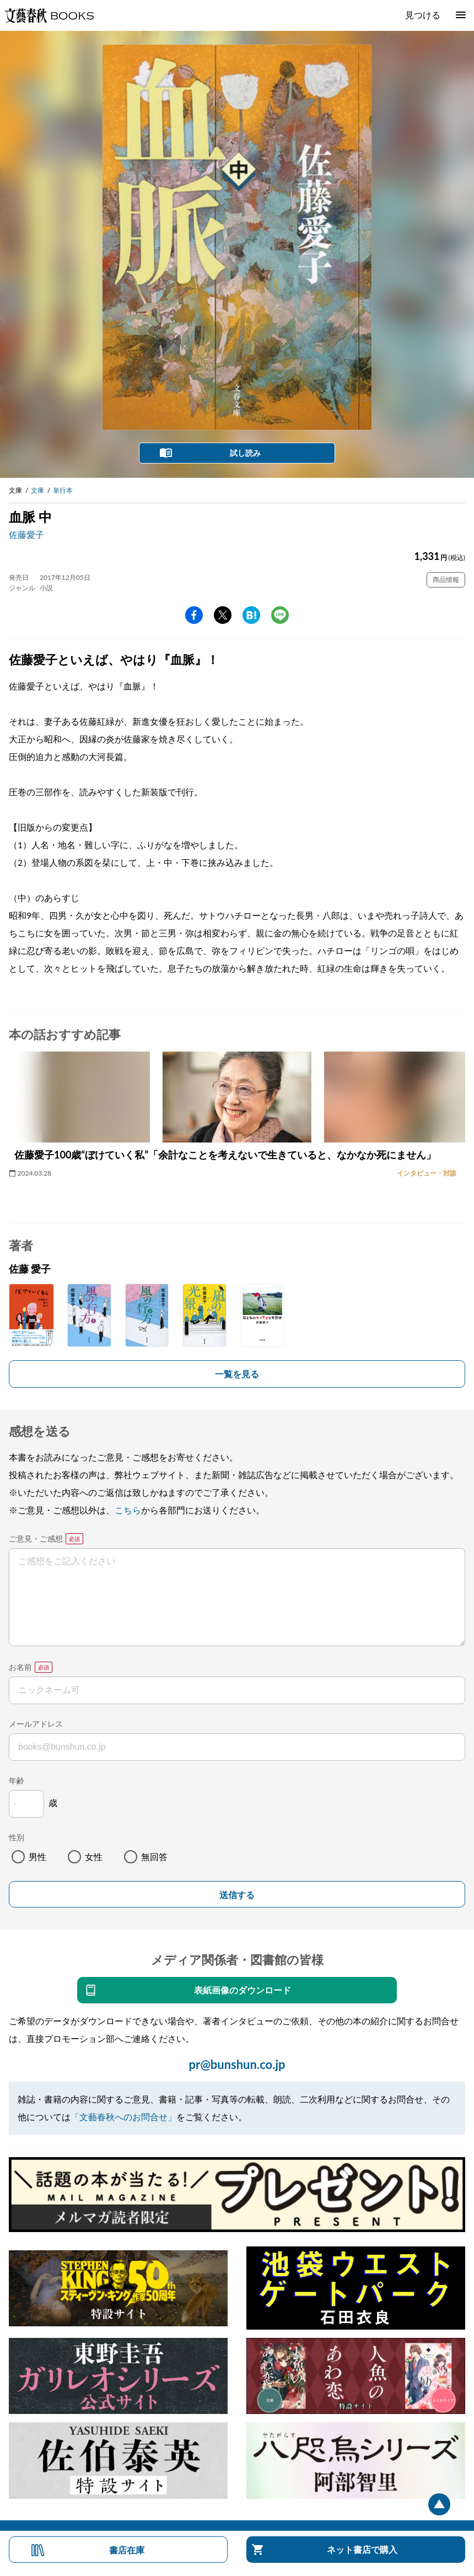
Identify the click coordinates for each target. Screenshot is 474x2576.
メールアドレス (36, 1723)
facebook (194, 615)
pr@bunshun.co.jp (236, 2064)
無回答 (154, 1856)
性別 (16, 1837)
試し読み (245, 452)
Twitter (222, 615)
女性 (94, 1856)
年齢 (16, 1780)
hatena (251, 615)
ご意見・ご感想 (36, 1538)
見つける (422, 14)
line (280, 615)
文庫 (37, 490)
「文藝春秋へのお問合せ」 (123, 2116)
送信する (237, 1895)
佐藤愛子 (26, 534)
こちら (128, 1510)
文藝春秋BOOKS (49, 15)
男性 (37, 1856)
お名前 (20, 1667)
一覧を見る (237, 1373)
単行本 (63, 490)
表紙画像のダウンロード (242, 1990)
